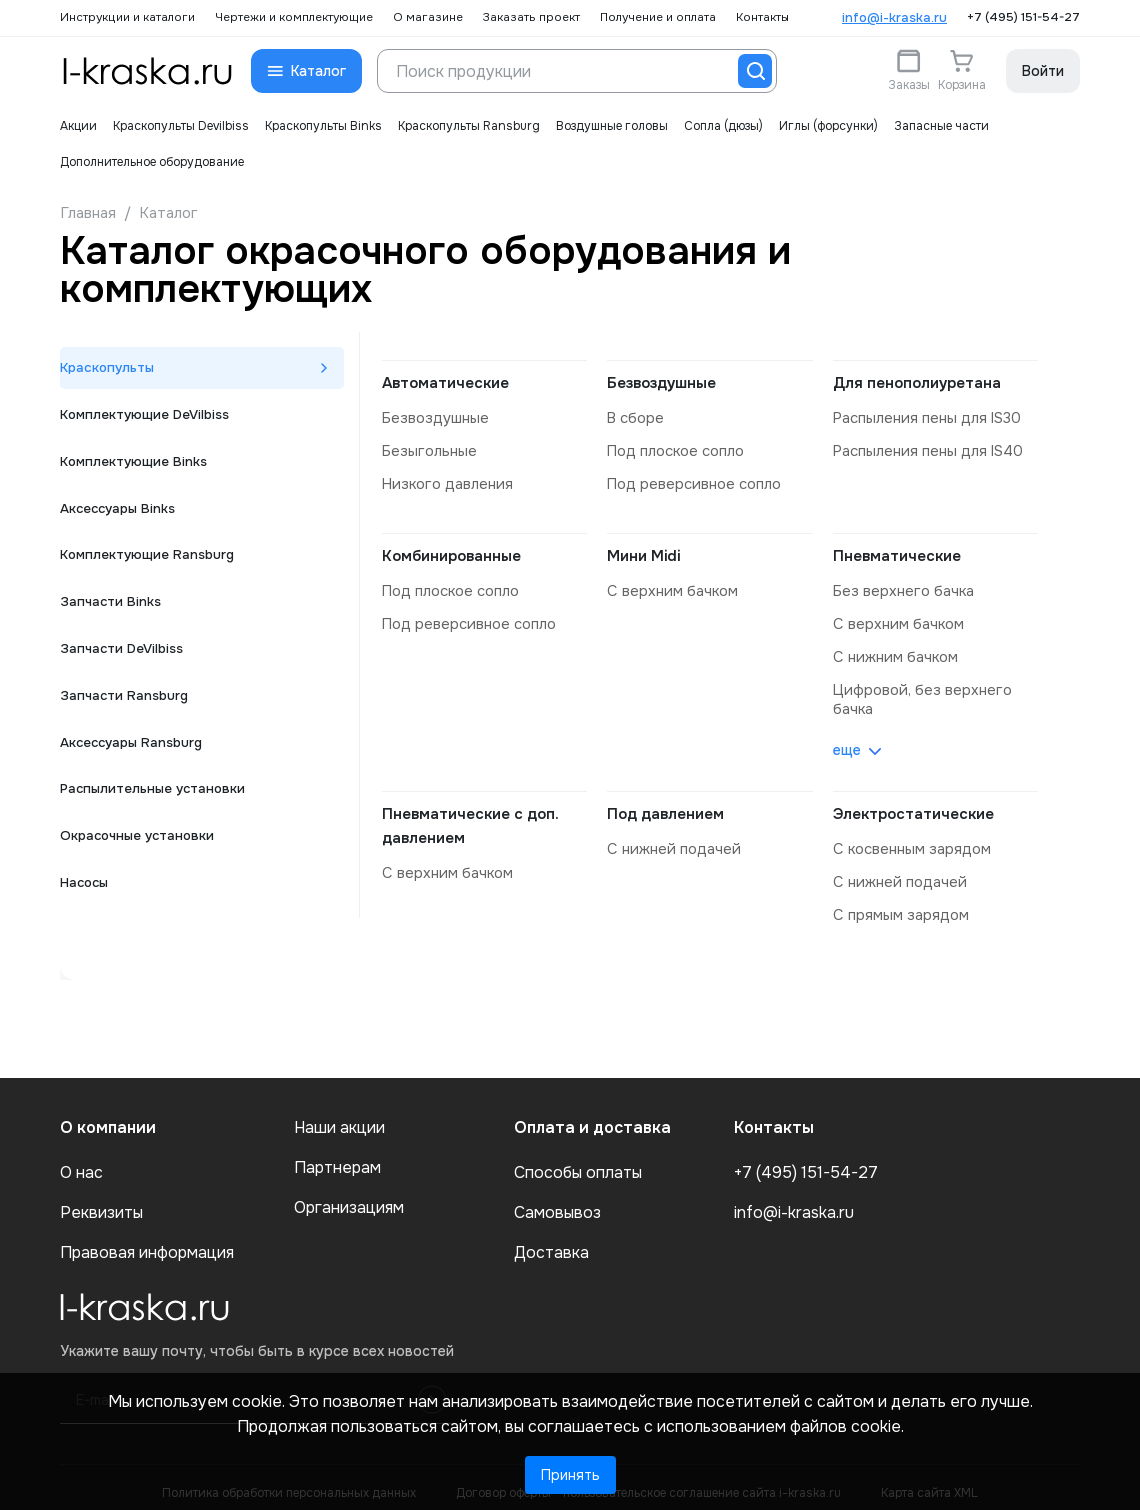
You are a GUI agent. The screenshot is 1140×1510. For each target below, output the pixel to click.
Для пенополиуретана (917, 383)
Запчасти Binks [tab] (112, 619)
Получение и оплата (658, 17)
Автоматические (445, 383)
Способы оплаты (578, 1162)
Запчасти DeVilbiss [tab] (125, 669)
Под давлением (665, 806)
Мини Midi (643, 553)
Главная (88, 213)
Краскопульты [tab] (109, 369)
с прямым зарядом (899, 905)
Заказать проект (531, 17)
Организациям (349, 1197)
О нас (81, 1162)
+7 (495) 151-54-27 (1023, 17)
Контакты (762, 17)
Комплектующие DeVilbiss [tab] (149, 419)
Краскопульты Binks (323, 126)
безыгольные (426, 450)
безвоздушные (433, 418)
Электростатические (913, 806)
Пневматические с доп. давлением (470, 818)
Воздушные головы (612, 126)
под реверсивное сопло (692, 482)
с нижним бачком (893, 652)
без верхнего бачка (900, 588)
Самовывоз (557, 1202)
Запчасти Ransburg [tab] (126, 719)
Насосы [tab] (86, 919)
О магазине (428, 17)
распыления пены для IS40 (925, 450)
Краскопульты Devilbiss (181, 126)
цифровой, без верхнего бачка (917, 693)
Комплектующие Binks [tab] (136, 469)
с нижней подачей (671, 841)
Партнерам (337, 1157)
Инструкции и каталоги (127, 17)
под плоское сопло (675, 450)
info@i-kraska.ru (894, 17)
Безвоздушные (661, 383)
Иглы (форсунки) (828, 126)
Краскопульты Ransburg (469, 126)
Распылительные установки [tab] (156, 819)
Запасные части (941, 126)
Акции (78, 126)
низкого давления (445, 482)
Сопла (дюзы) (723, 126)
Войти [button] (1043, 71)
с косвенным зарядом (910, 841)
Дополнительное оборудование (152, 162)
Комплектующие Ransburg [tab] (150, 569)
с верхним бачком (670, 588)
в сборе (634, 418)
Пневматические (897, 553)
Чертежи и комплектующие (294, 17)
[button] (306, 71)
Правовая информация (147, 1242)
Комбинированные (451, 553)
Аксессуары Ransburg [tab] (136, 769)
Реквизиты (101, 1202)
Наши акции (339, 1117)
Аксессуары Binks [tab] (121, 519)
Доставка (551, 1242)
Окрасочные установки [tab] (141, 869)
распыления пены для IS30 (924, 418)
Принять (570, 1475)
